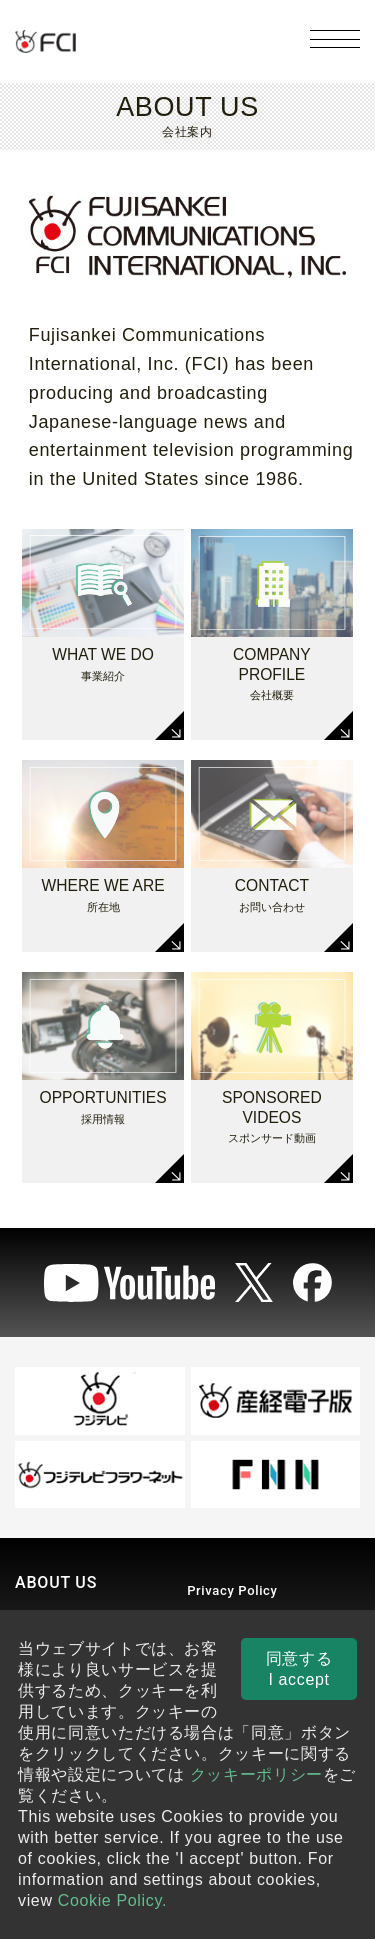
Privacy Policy (232, 1590)
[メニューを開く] (335, 39)
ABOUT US (56, 1582)
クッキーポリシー (256, 1774)
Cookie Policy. (112, 1900)
